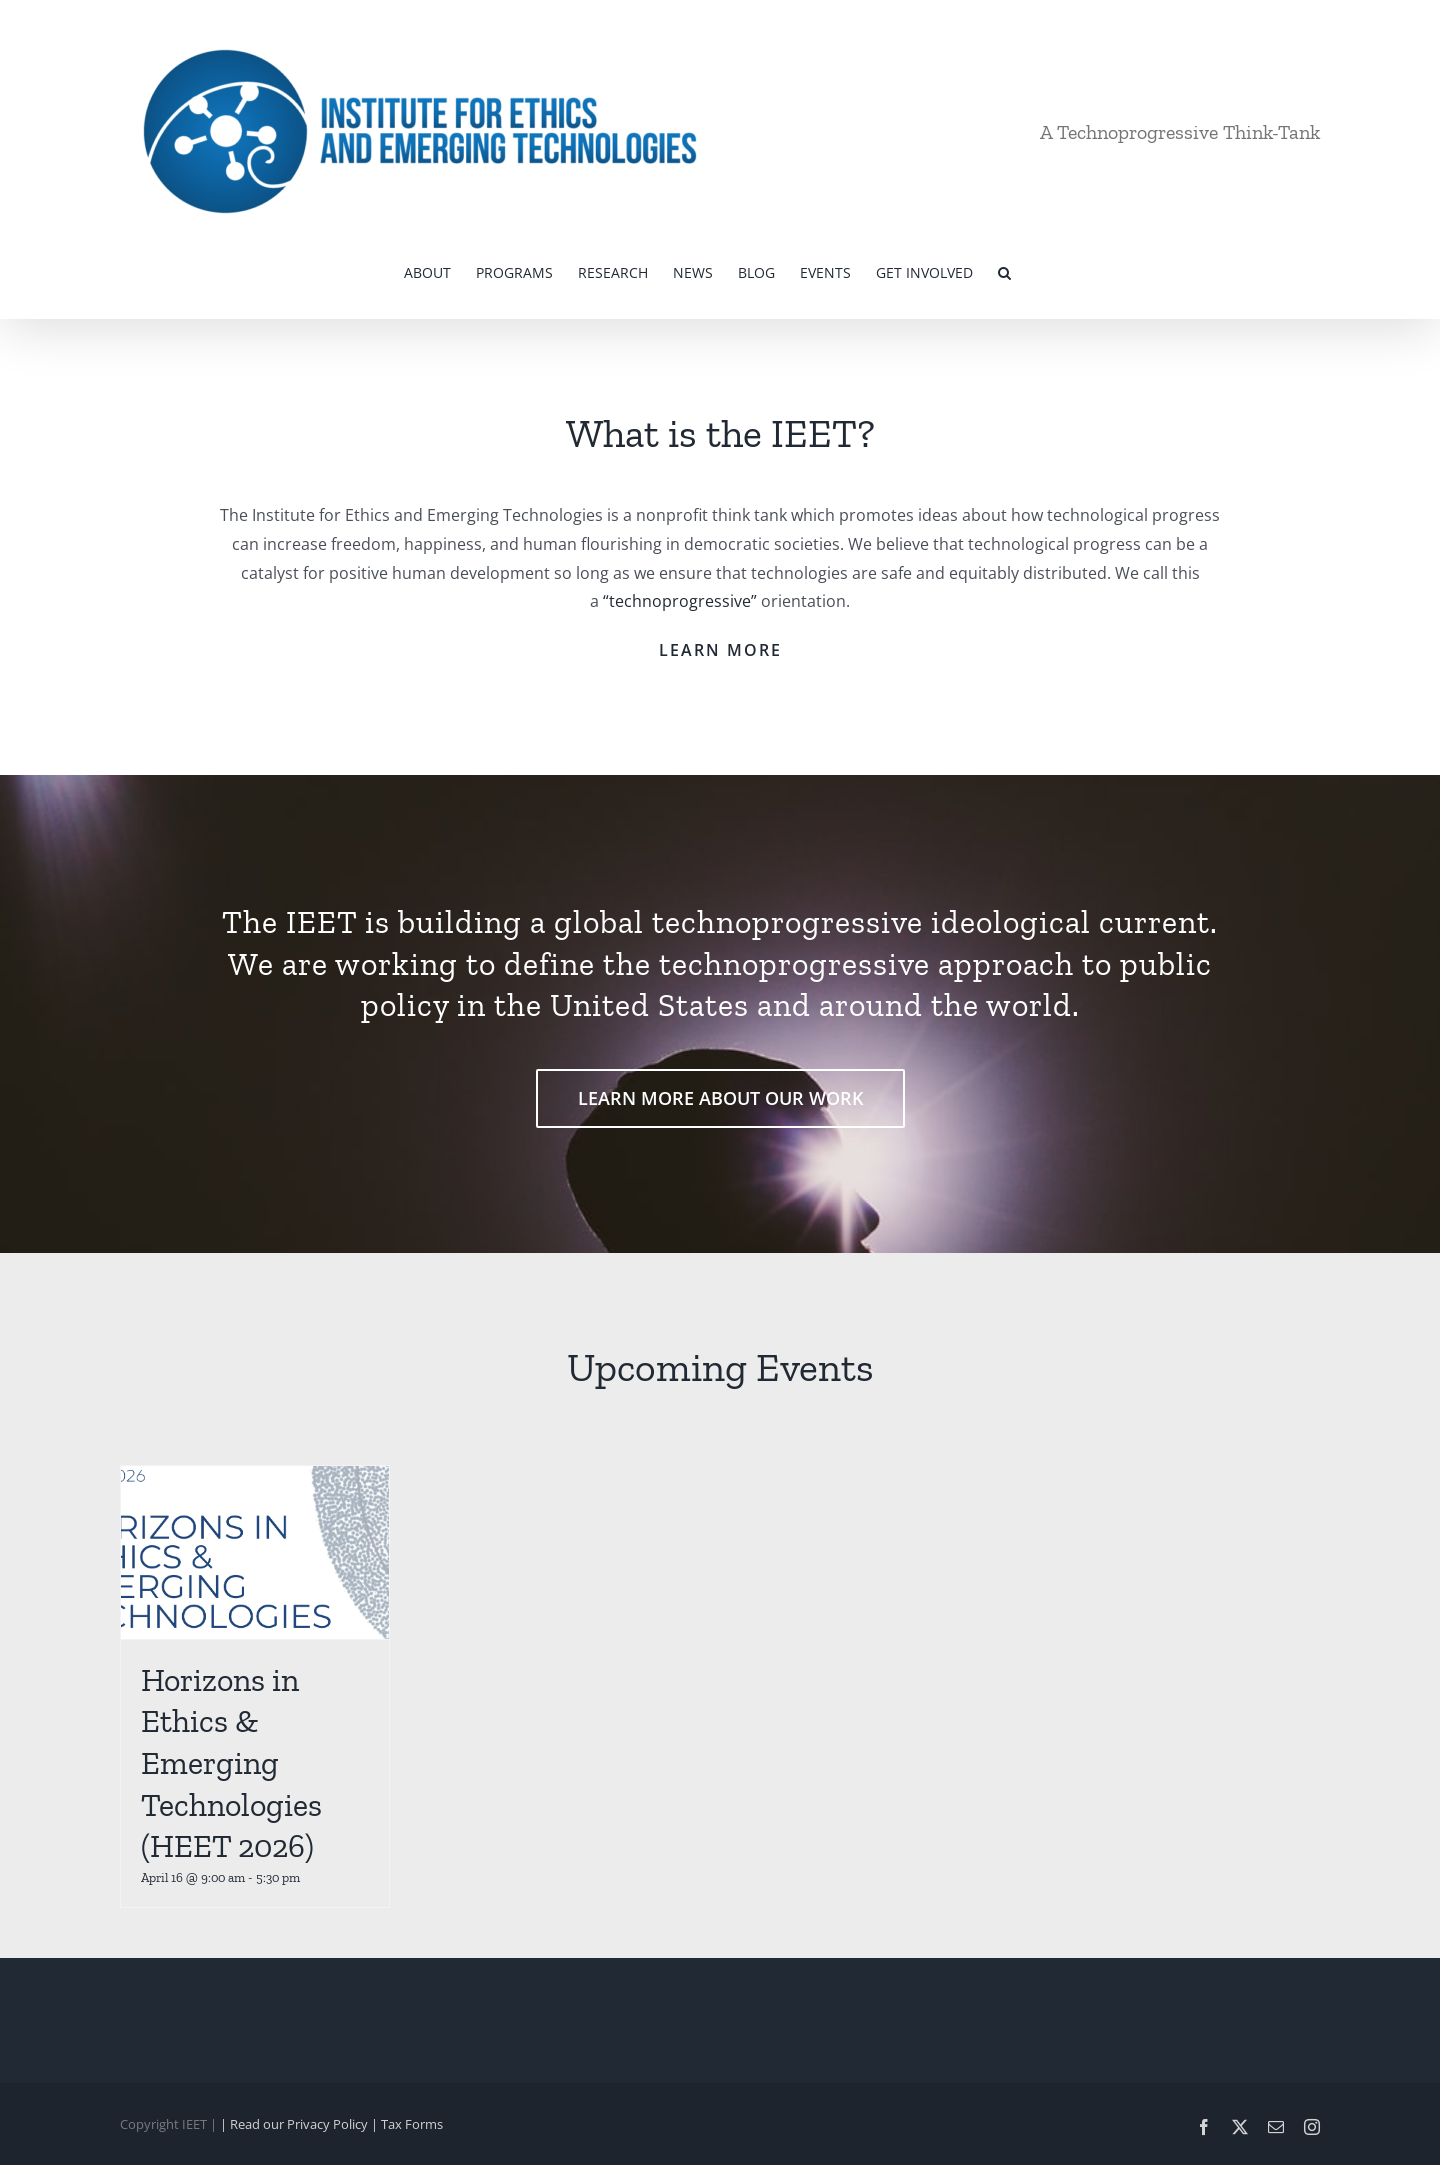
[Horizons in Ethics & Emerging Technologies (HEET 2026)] (255, 1552)
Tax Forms (412, 2124)
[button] (1004, 271)
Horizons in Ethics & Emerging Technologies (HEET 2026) (231, 1763)
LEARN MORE (720, 650)
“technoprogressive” (680, 601)
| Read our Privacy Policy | (300, 2124)
